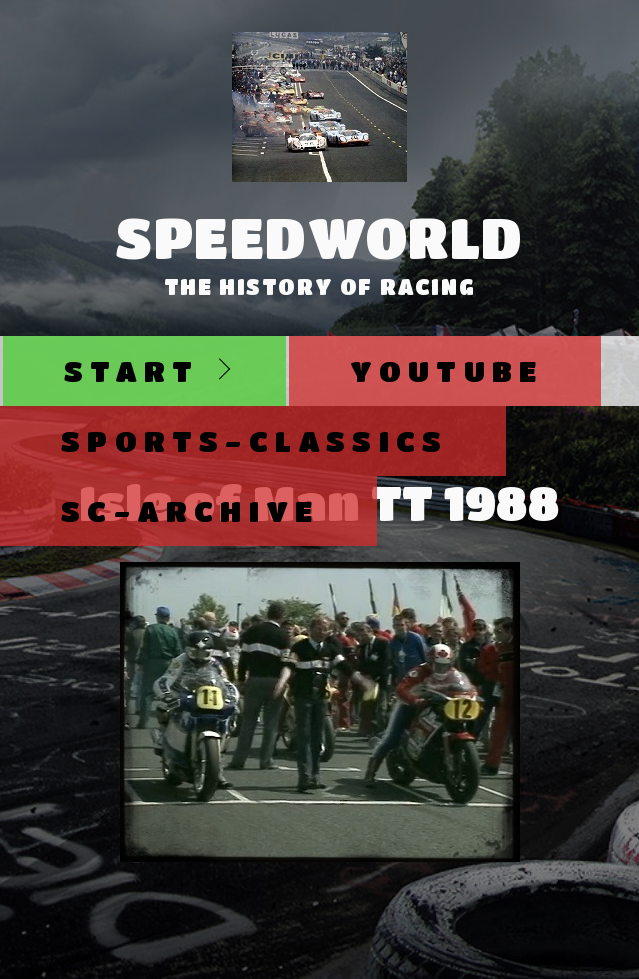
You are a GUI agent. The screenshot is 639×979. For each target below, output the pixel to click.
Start (131, 370)
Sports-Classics (254, 440)
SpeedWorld (319, 237)
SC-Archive (190, 510)
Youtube (446, 370)
